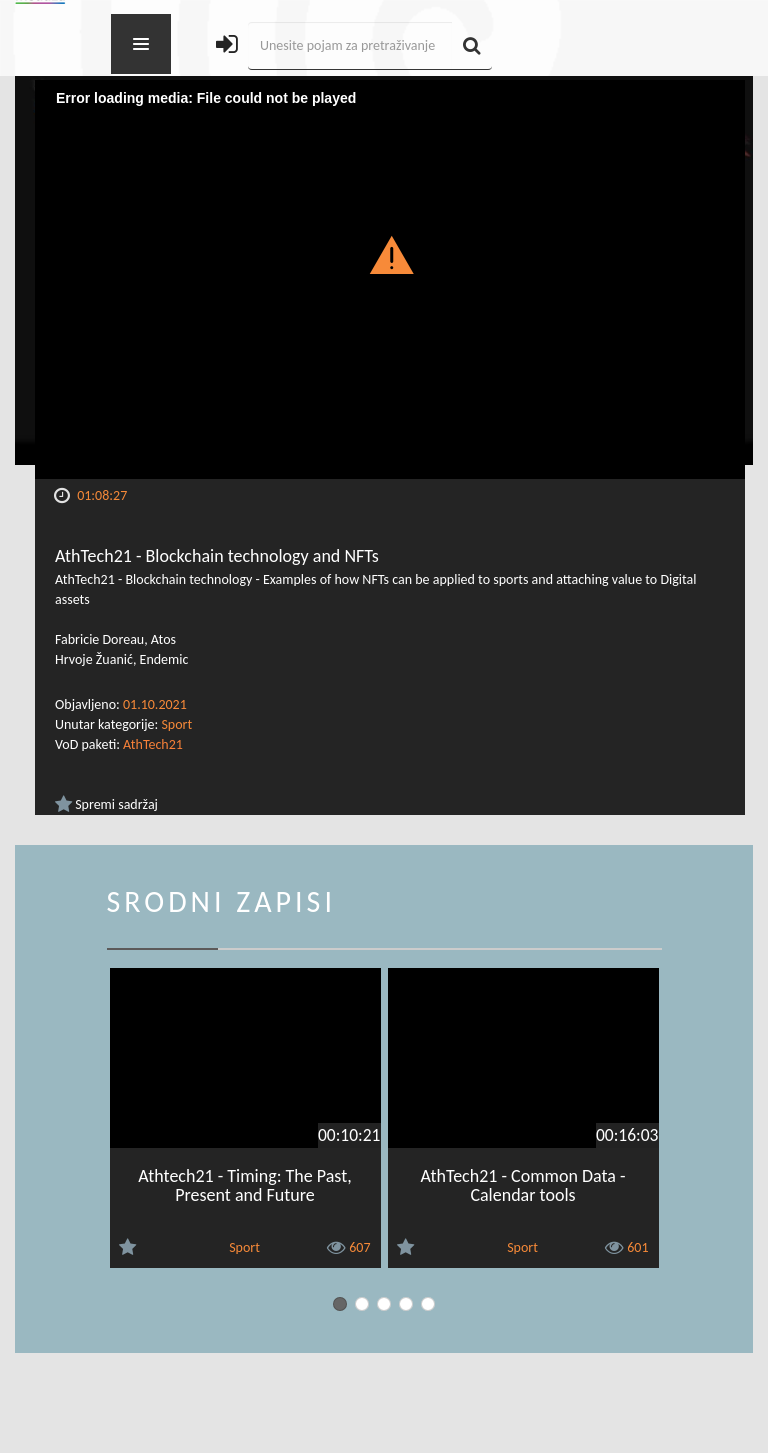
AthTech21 (153, 744)
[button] (390, 254)
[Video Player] (390, 279)
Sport (176, 724)
